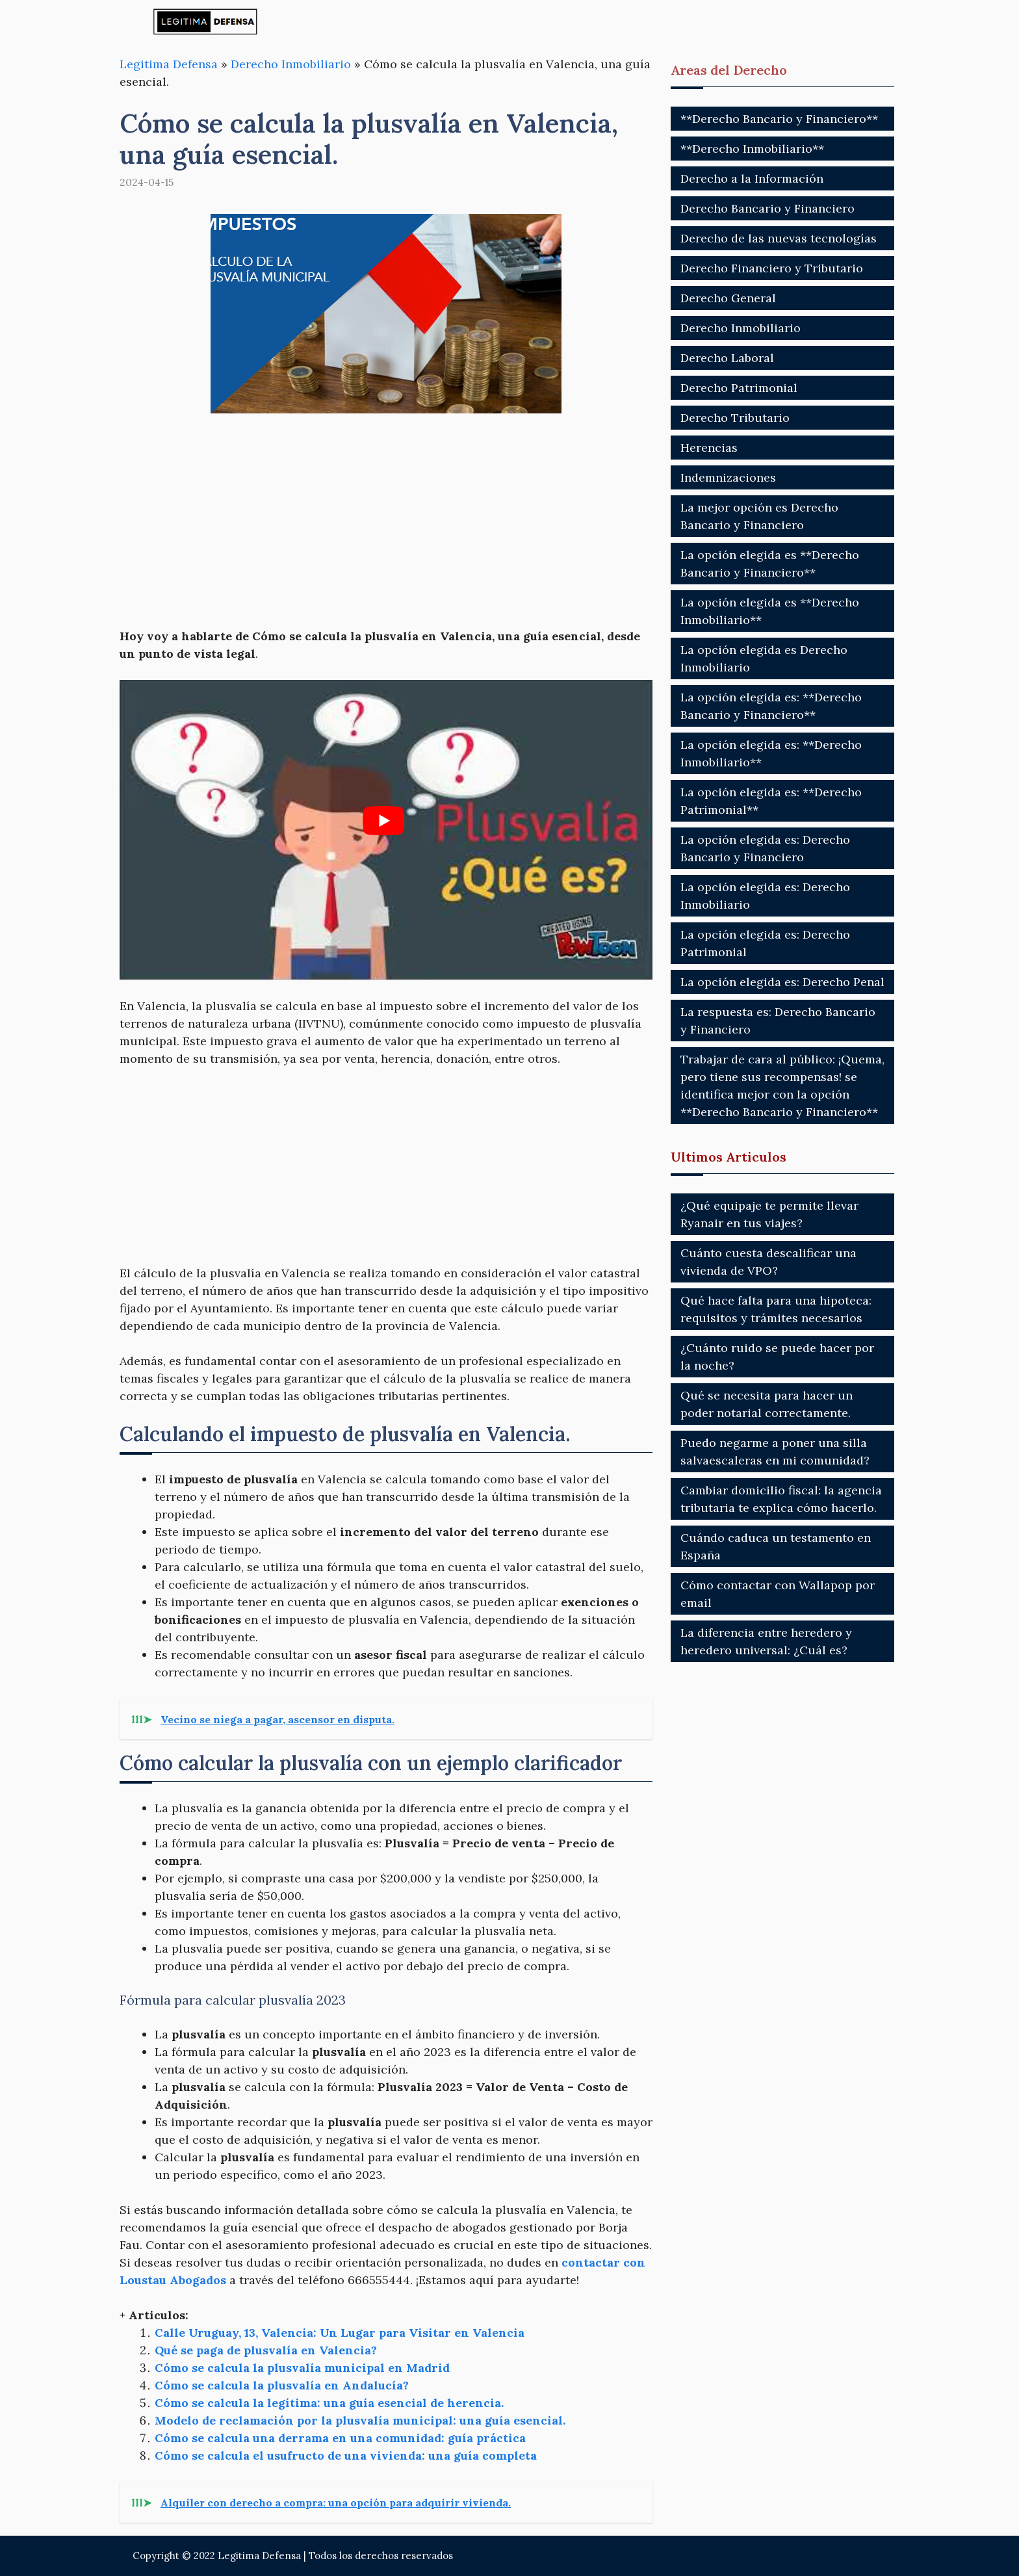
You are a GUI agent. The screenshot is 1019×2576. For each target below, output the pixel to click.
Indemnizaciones (728, 477)
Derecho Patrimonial (738, 387)
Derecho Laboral (727, 357)
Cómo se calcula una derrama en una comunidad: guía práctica (340, 2437)
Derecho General (728, 298)
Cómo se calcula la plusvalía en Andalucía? (282, 2385)
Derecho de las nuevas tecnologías (778, 238)
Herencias (709, 447)
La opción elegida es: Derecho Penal (782, 981)
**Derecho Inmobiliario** (752, 148)
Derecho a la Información (751, 178)
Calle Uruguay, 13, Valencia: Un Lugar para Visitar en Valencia (339, 2332)
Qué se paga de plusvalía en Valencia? (266, 2350)
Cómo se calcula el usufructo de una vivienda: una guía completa (346, 2455)
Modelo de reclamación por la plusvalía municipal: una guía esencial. (360, 2420)
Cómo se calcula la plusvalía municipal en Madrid (302, 2367)
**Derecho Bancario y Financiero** (779, 118)
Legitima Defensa (169, 64)
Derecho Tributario (735, 417)
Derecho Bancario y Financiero (767, 208)
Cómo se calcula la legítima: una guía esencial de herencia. (329, 2402)
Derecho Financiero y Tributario (771, 268)
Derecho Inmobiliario (291, 64)
